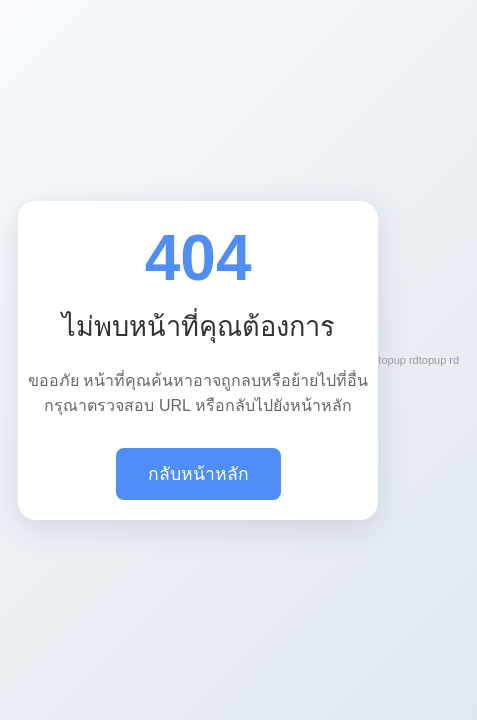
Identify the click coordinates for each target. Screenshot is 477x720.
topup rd (398, 360)
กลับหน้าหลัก (198, 474)
